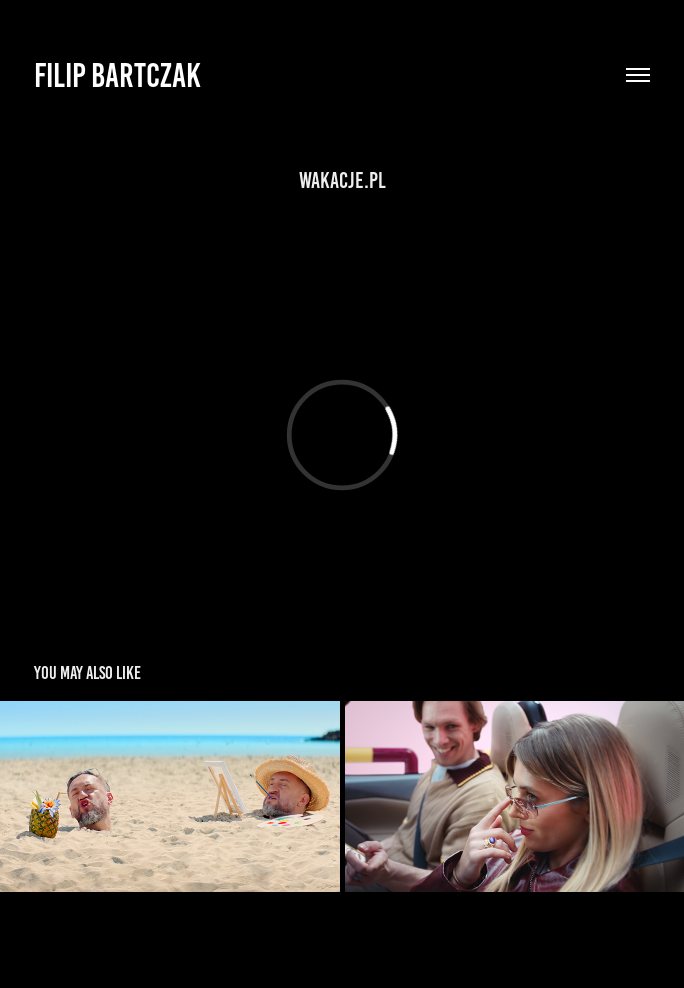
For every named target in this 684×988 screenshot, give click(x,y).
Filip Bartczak (117, 75)
